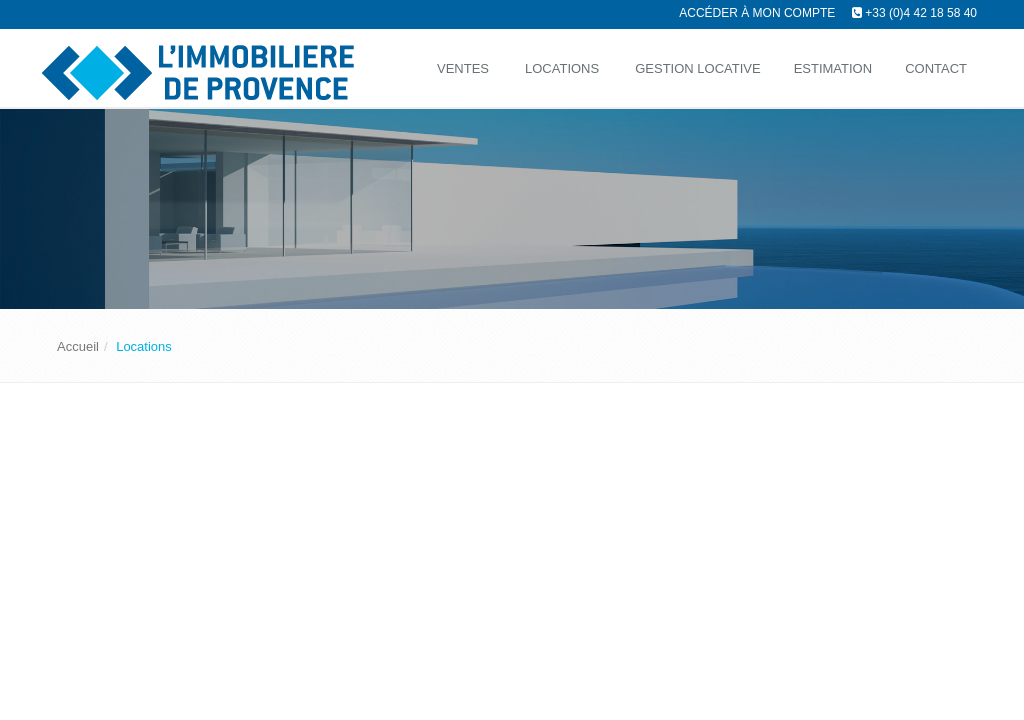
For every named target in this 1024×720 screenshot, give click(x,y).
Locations (562, 68)
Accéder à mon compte (757, 13)
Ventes (463, 68)
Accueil (78, 346)
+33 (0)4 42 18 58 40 (921, 13)
